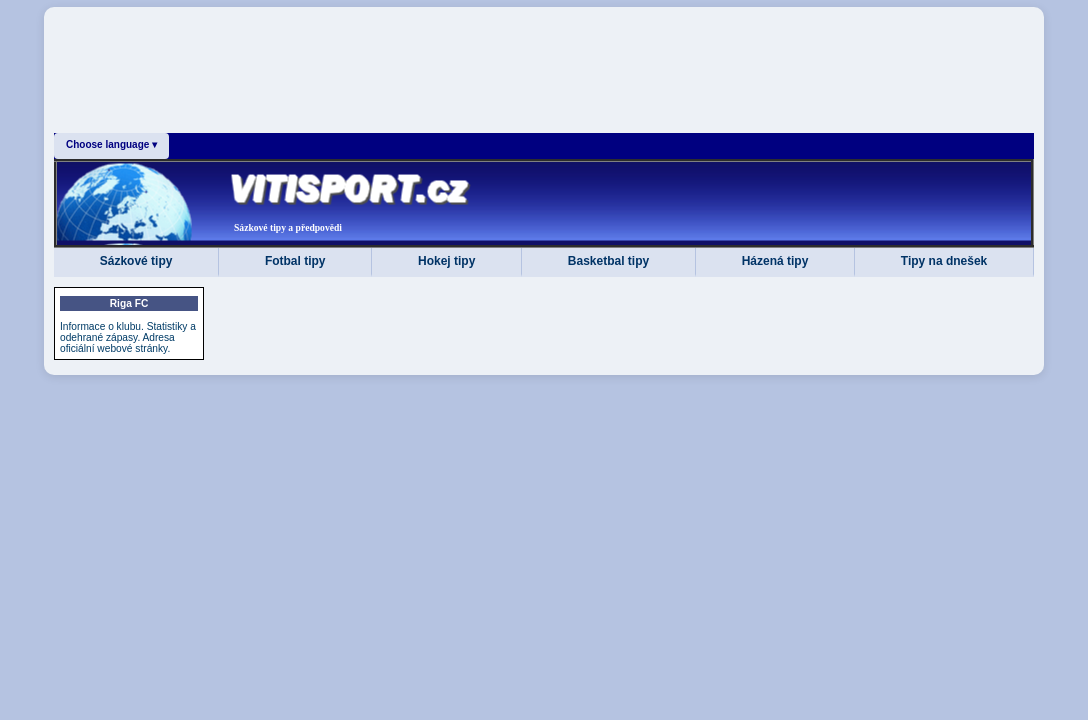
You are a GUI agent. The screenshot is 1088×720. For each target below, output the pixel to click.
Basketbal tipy (608, 261)
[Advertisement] (544, 74)
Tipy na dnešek (944, 261)
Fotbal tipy (295, 261)
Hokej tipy (446, 261)
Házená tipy (775, 261)
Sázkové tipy (136, 261)
